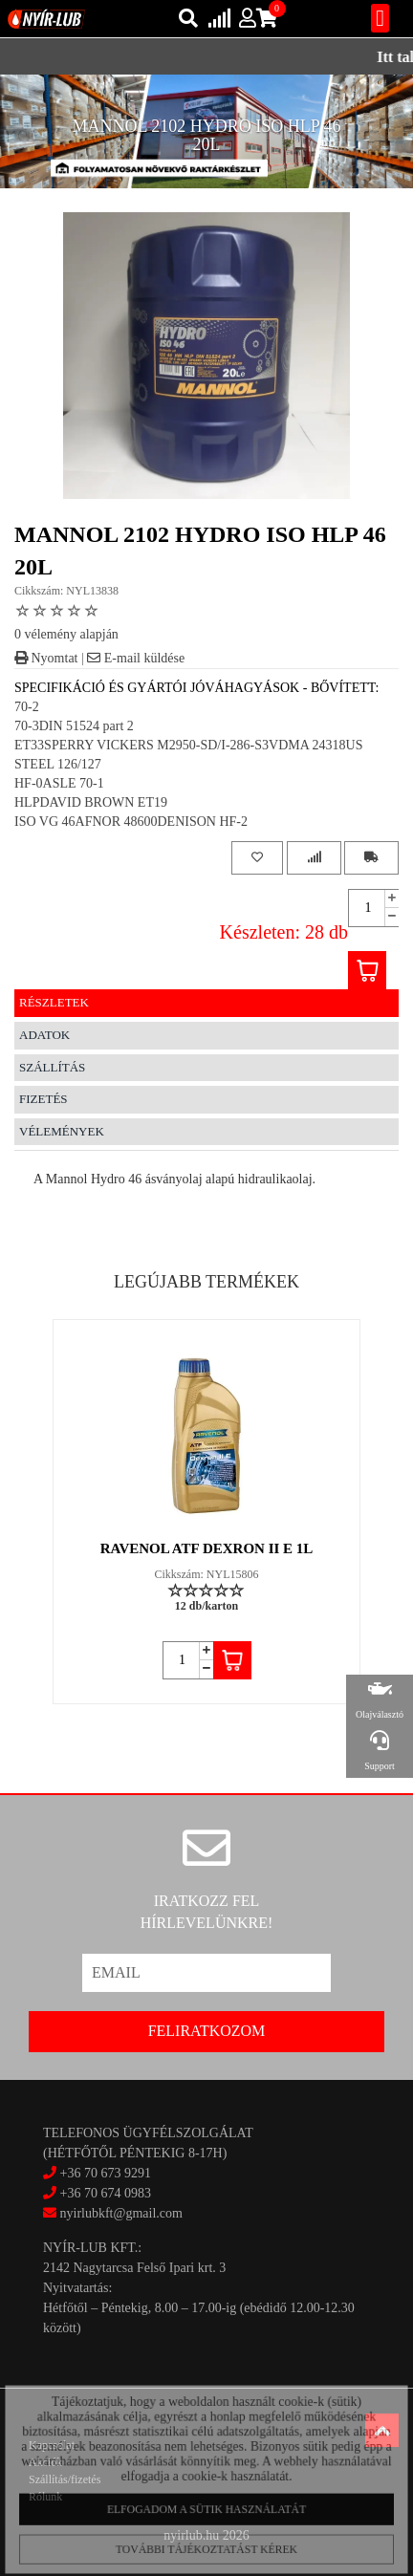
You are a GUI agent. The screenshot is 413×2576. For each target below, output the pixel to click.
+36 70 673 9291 (105, 2173)
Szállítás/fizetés (64, 2479)
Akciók (45, 2462)
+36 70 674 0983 (105, 2193)
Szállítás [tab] (52, 1067)
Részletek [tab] (54, 1002)
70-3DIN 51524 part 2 (74, 726)
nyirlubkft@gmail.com (113, 2213)
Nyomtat (46, 658)
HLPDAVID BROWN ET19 (90, 802)
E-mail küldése (136, 658)
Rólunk (45, 2496)
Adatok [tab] (44, 1035)
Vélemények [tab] (61, 1131)
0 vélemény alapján (66, 634)
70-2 (26, 707)
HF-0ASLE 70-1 (59, 783)
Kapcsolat (52, 2445)
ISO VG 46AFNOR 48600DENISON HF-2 (131, 821)
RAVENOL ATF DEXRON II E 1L (207, 1548)
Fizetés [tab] (43, 1099)
